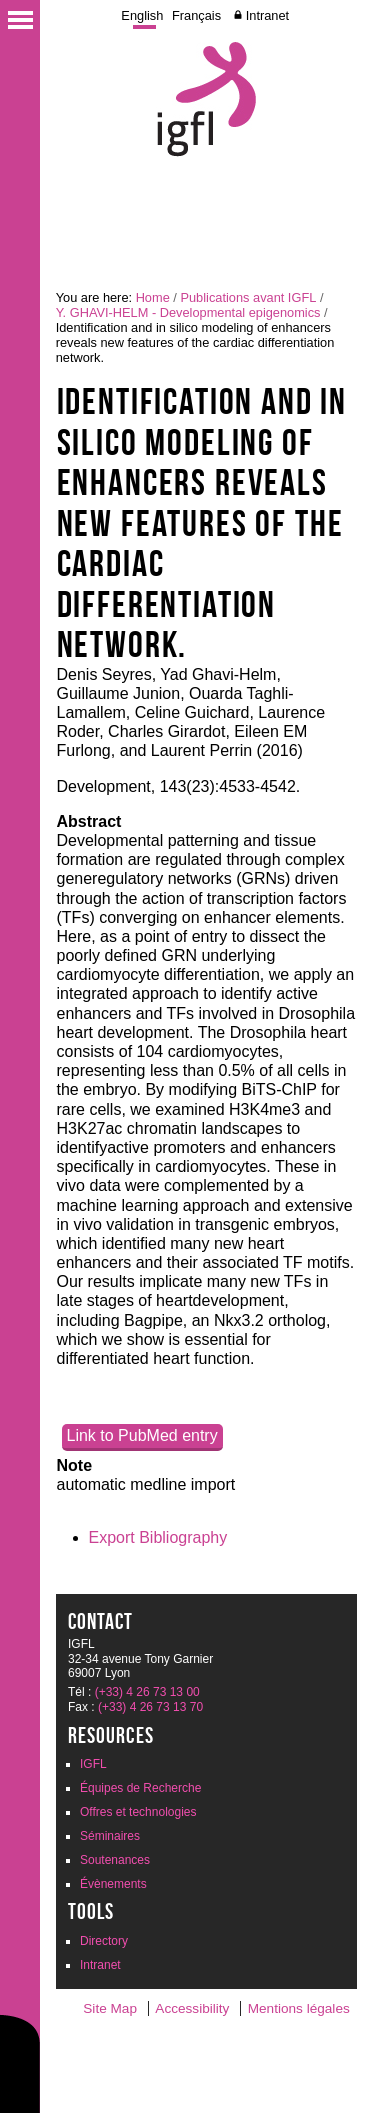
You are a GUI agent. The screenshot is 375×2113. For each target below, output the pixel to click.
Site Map (110, 2008)
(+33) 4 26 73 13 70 (150, 1707)
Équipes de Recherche (140, 1788)
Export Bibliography (158, 1537)
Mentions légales (299, 2008)
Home (153, 297)
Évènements (113, 1884)
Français (196, 15)
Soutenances (115, 1860)
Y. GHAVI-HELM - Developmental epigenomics (188, 312)
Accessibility (192, 2008)
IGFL (93, 1764)
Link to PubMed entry (142, 1435)
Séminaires (110, 1836)
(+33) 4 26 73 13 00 (147, 1692)
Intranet (267, 15)
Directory (104, 1941)
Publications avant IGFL (248, 297)
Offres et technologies (138, 1812)
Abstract (89, 821)
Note (75, 1465)
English (142, 15)
